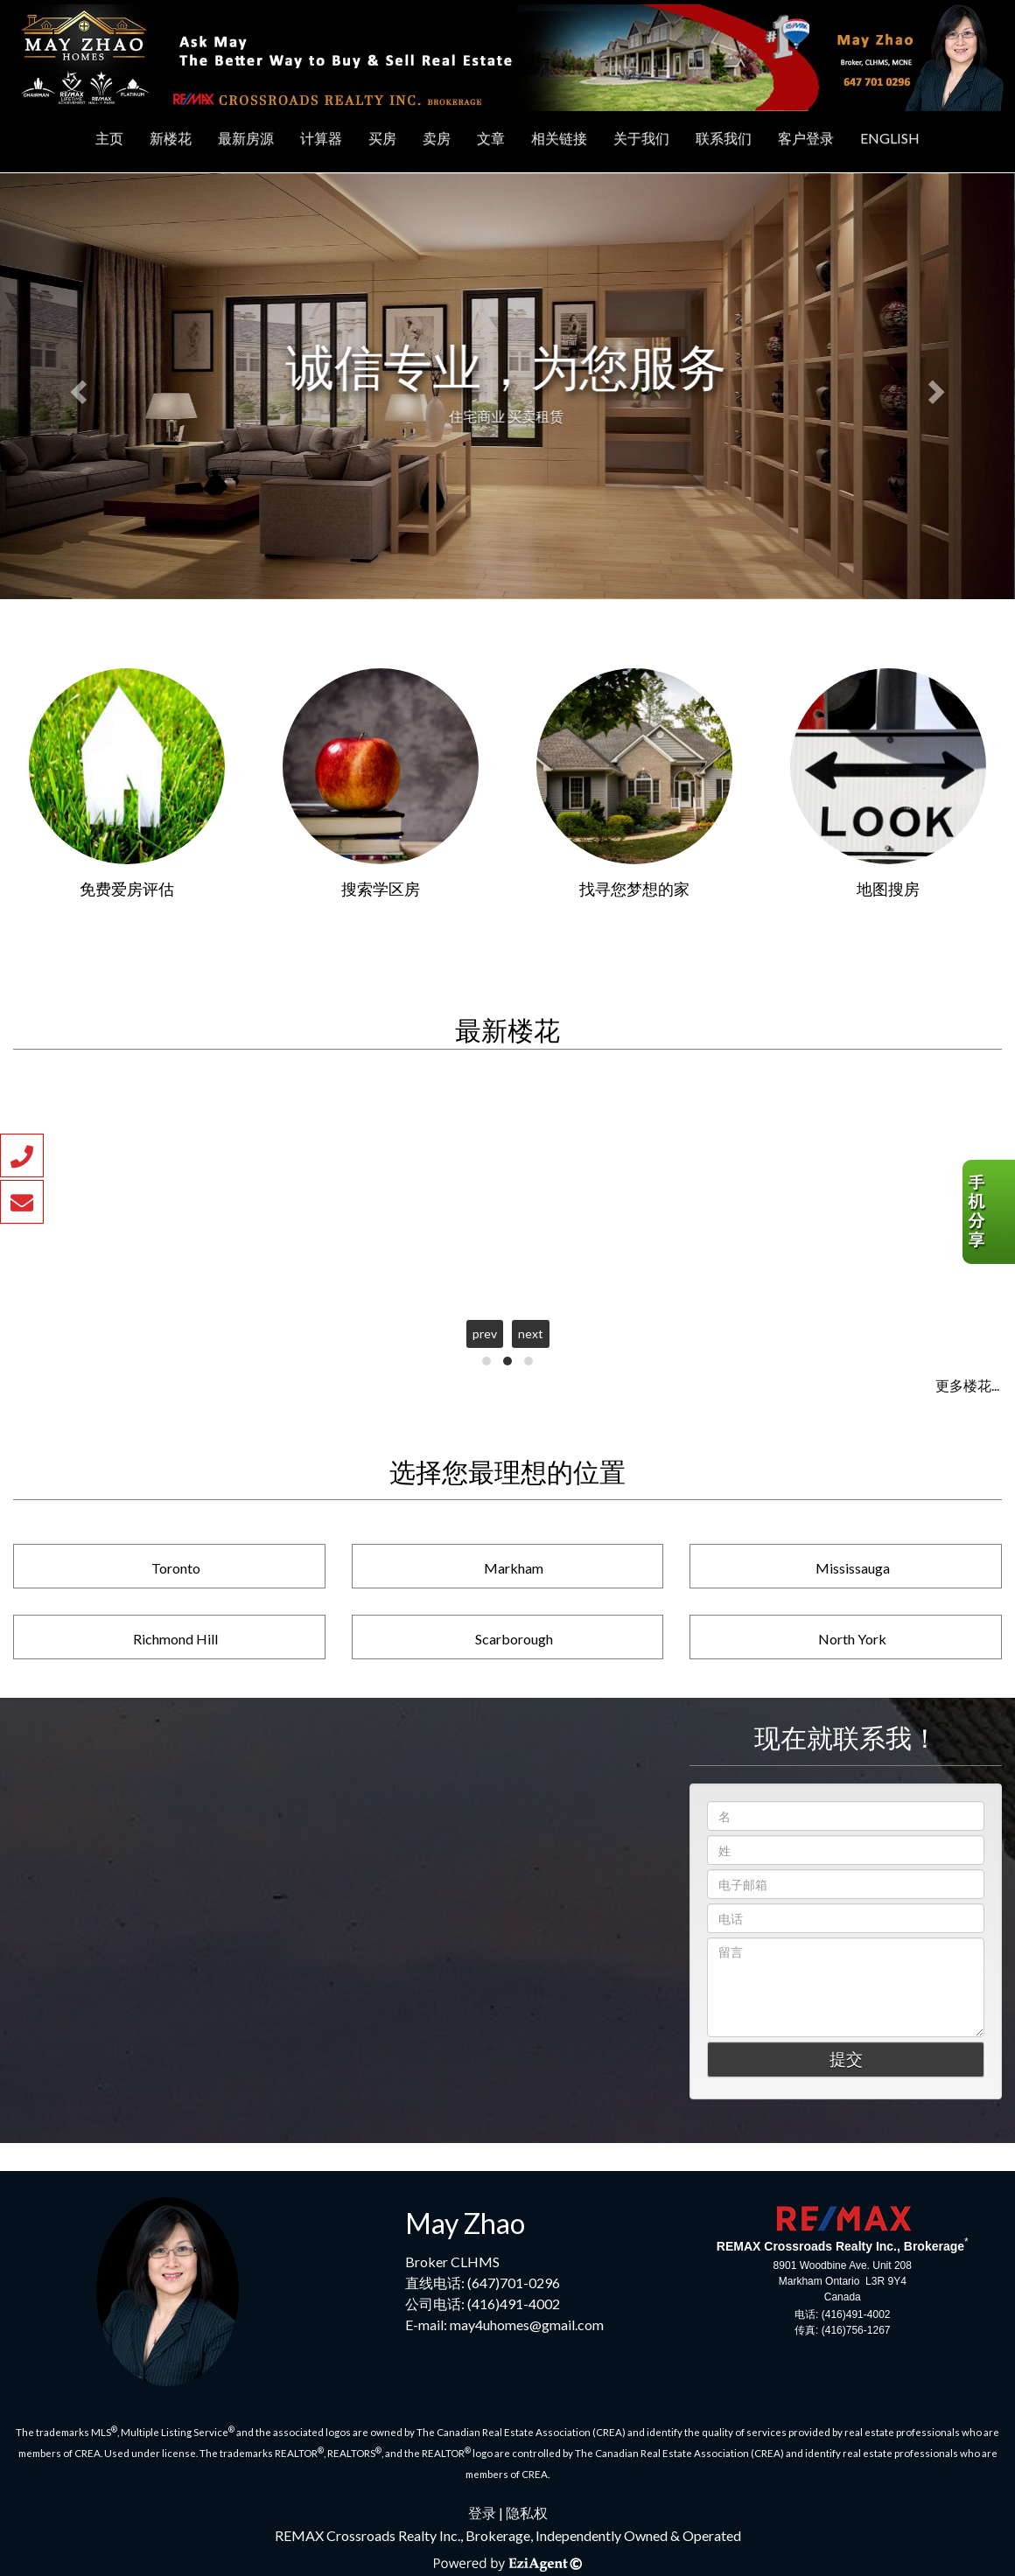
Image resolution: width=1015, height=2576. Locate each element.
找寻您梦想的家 (634, 888)
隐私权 (527, 2512)
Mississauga (853, 1568)
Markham (513, 1568)
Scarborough (514, 1638)
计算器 (321, 137)
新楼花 (171, 137)
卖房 (437, 137)
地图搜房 (888, 888)
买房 (382, 137)
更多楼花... (967, 1385)
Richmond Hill (175, 1638)
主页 (109, 137)
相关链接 (559, 137)
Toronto (175, 1568)
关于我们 (641, 137)
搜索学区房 (380, 888)
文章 (491, 137)
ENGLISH (890, 137)
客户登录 (806, 137)
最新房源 (246, 137)
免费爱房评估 (127, 888)
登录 (482, 2512)
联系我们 (724, 137)
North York (852, 1638)
